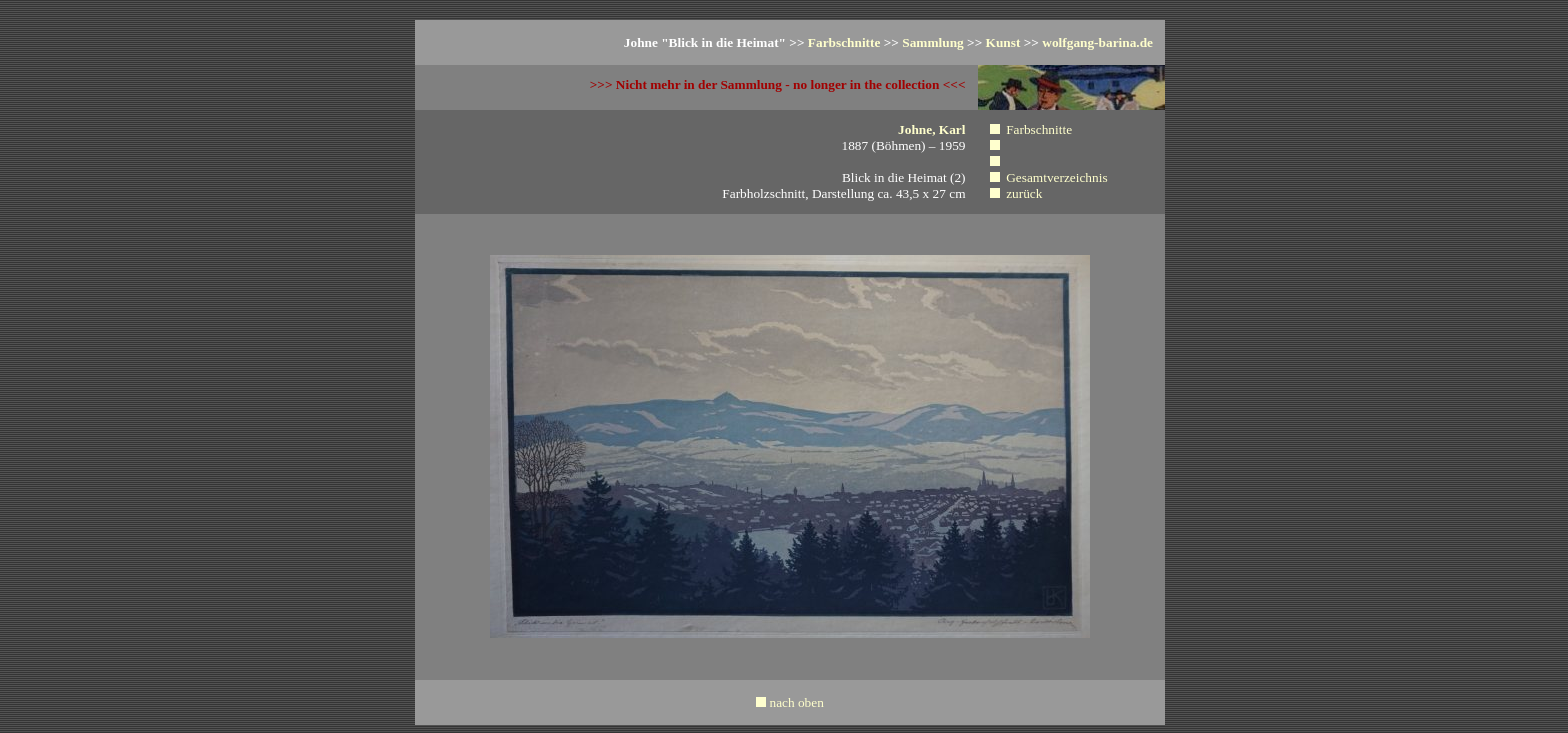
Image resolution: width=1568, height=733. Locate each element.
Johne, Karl (931, 129)
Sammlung (932, 42)
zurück (1024, 193)
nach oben (796, 702)
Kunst (1003, 42)
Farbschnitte (844, 42)
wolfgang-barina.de (1097, 42)
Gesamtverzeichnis (1056, 177)
